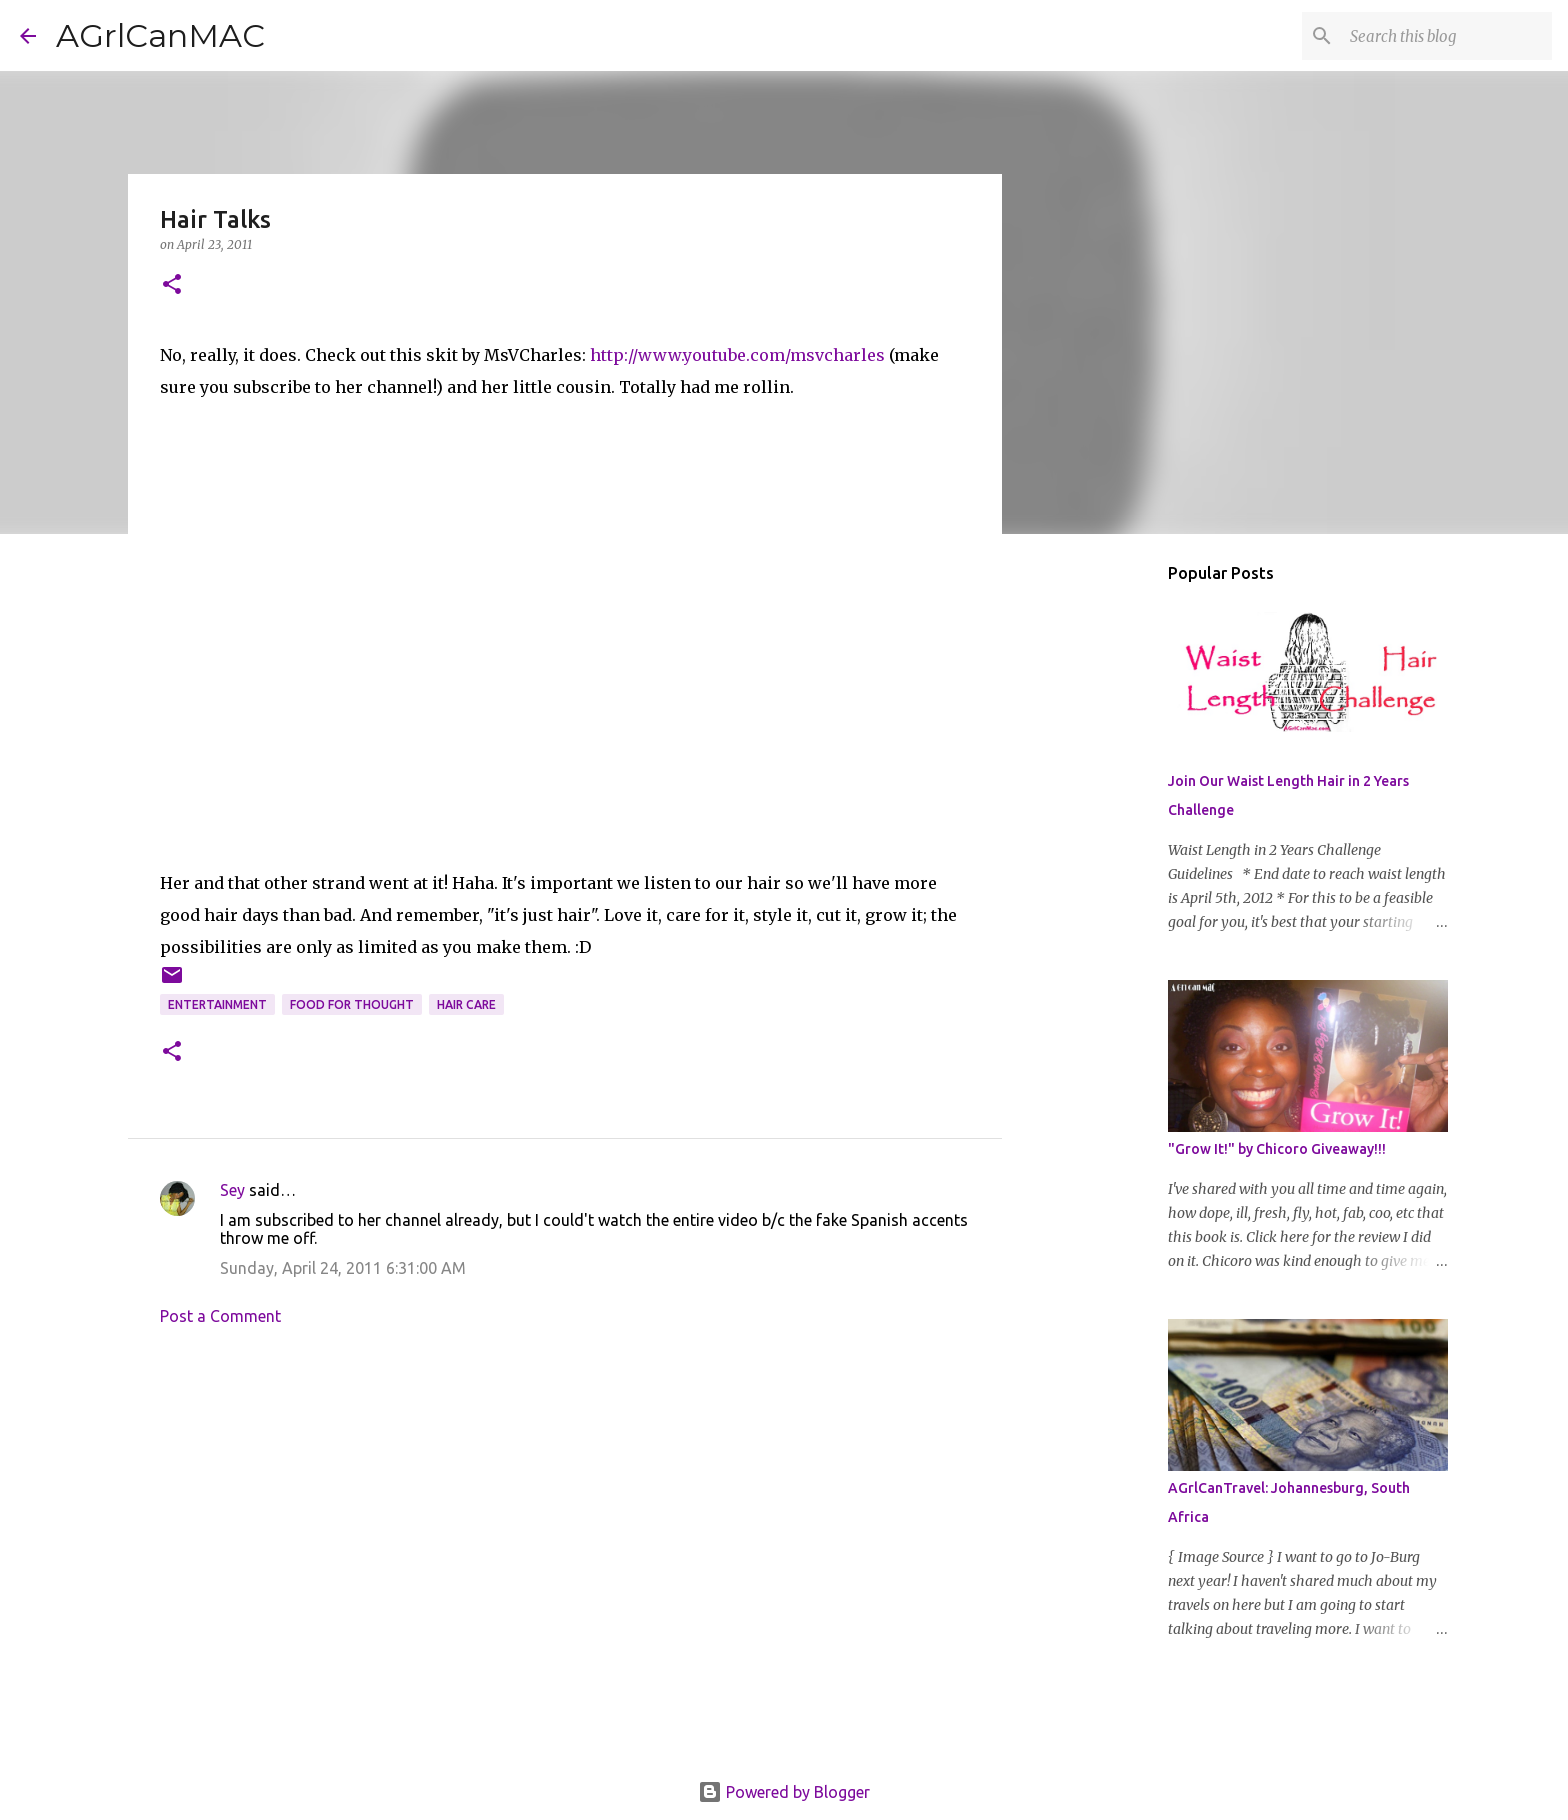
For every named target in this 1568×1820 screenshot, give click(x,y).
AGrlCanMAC (160, 35)
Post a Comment (220, 1316)
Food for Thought (352, 1004)
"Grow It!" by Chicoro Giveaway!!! (1277, 1149)
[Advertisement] (565, 1527)
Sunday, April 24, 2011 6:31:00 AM (343, 1268)
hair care (466, 1004)
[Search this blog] (1447, 36)
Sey (232, 1190)
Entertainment (217, 1004)
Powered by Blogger (784, 1792)
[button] (172, 285)
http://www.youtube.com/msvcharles (737, 355)
